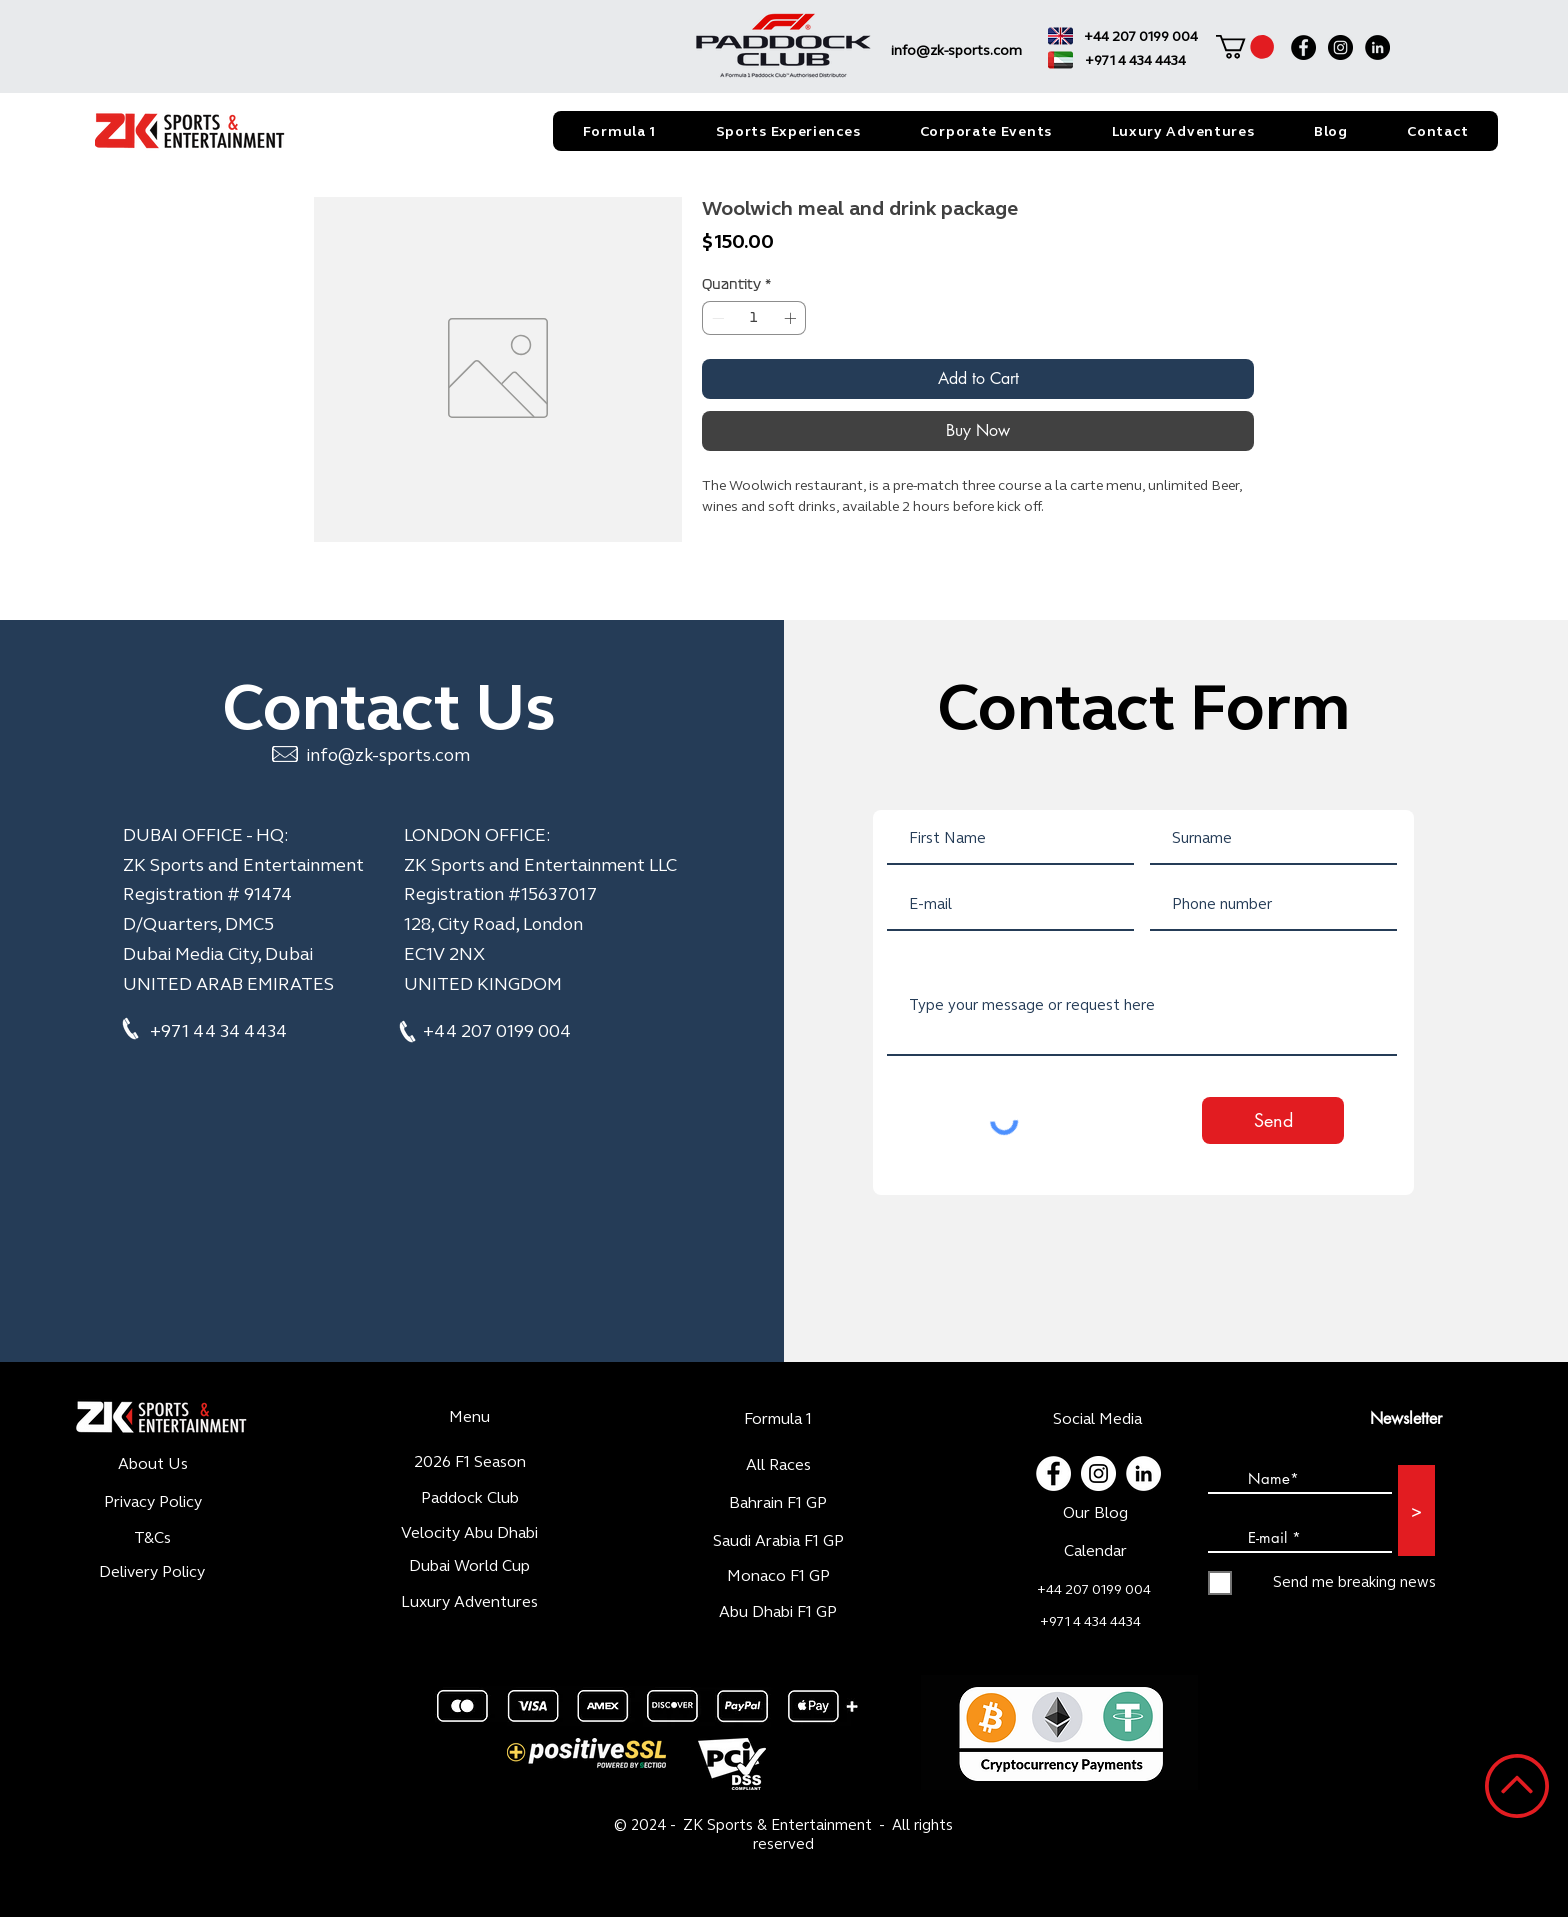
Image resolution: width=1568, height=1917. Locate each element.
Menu (469, 1416)
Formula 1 (778, 1418)
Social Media (1097, 1418)
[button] (1245, 47)
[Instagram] (1340, 47)
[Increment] (792, 318)
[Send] (1273, 1120)
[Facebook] (1303, 47)
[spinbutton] (754, 318)
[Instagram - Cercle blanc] (1098, 1473)
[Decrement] (716, 318)
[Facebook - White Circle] (1053, 1473)
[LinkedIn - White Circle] (1143, 1473)
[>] (1416, 1510)
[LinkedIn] (1377, 47)
